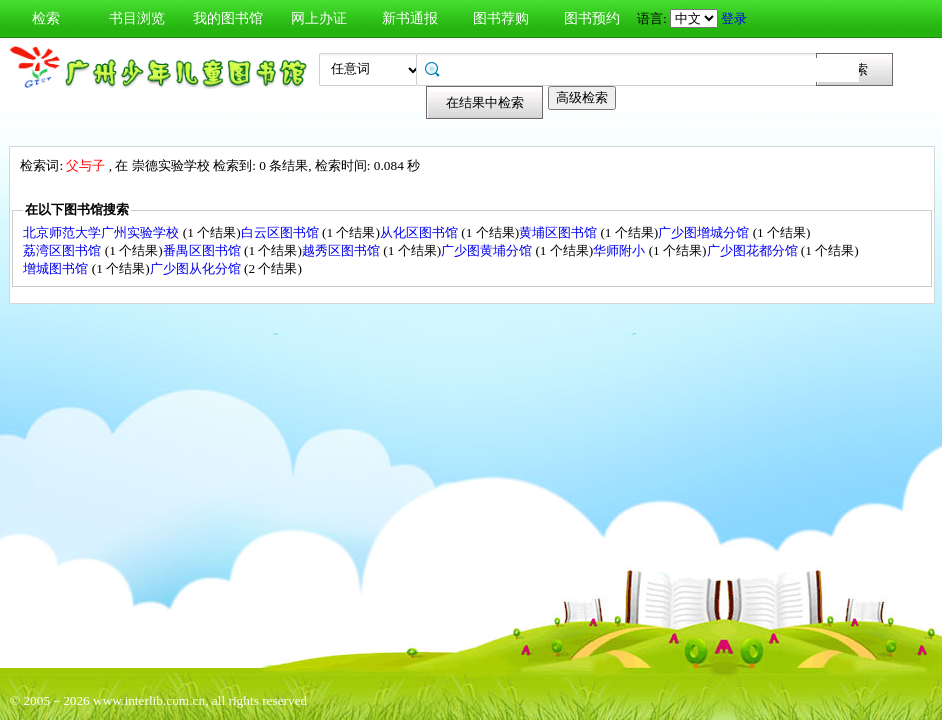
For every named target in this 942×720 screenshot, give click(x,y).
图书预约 (592, 18)
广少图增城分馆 (705, 232)
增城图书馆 (57, 268)
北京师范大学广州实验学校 (102, 232)
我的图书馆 (228, 18)
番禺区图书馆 (203, 250)
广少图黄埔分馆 (488, 250)
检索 (46, 18)
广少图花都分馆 (754, 250)
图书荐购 (501, 18)
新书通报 (410, 18)
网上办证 (319, 18)
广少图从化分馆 (197, 268)
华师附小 (620, 250)
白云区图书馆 (281, 232)
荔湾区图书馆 (63, 250)
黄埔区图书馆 (559, 232)
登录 (734, 18)
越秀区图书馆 (342, 250)
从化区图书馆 (420, 232)
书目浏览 (137, 18)
